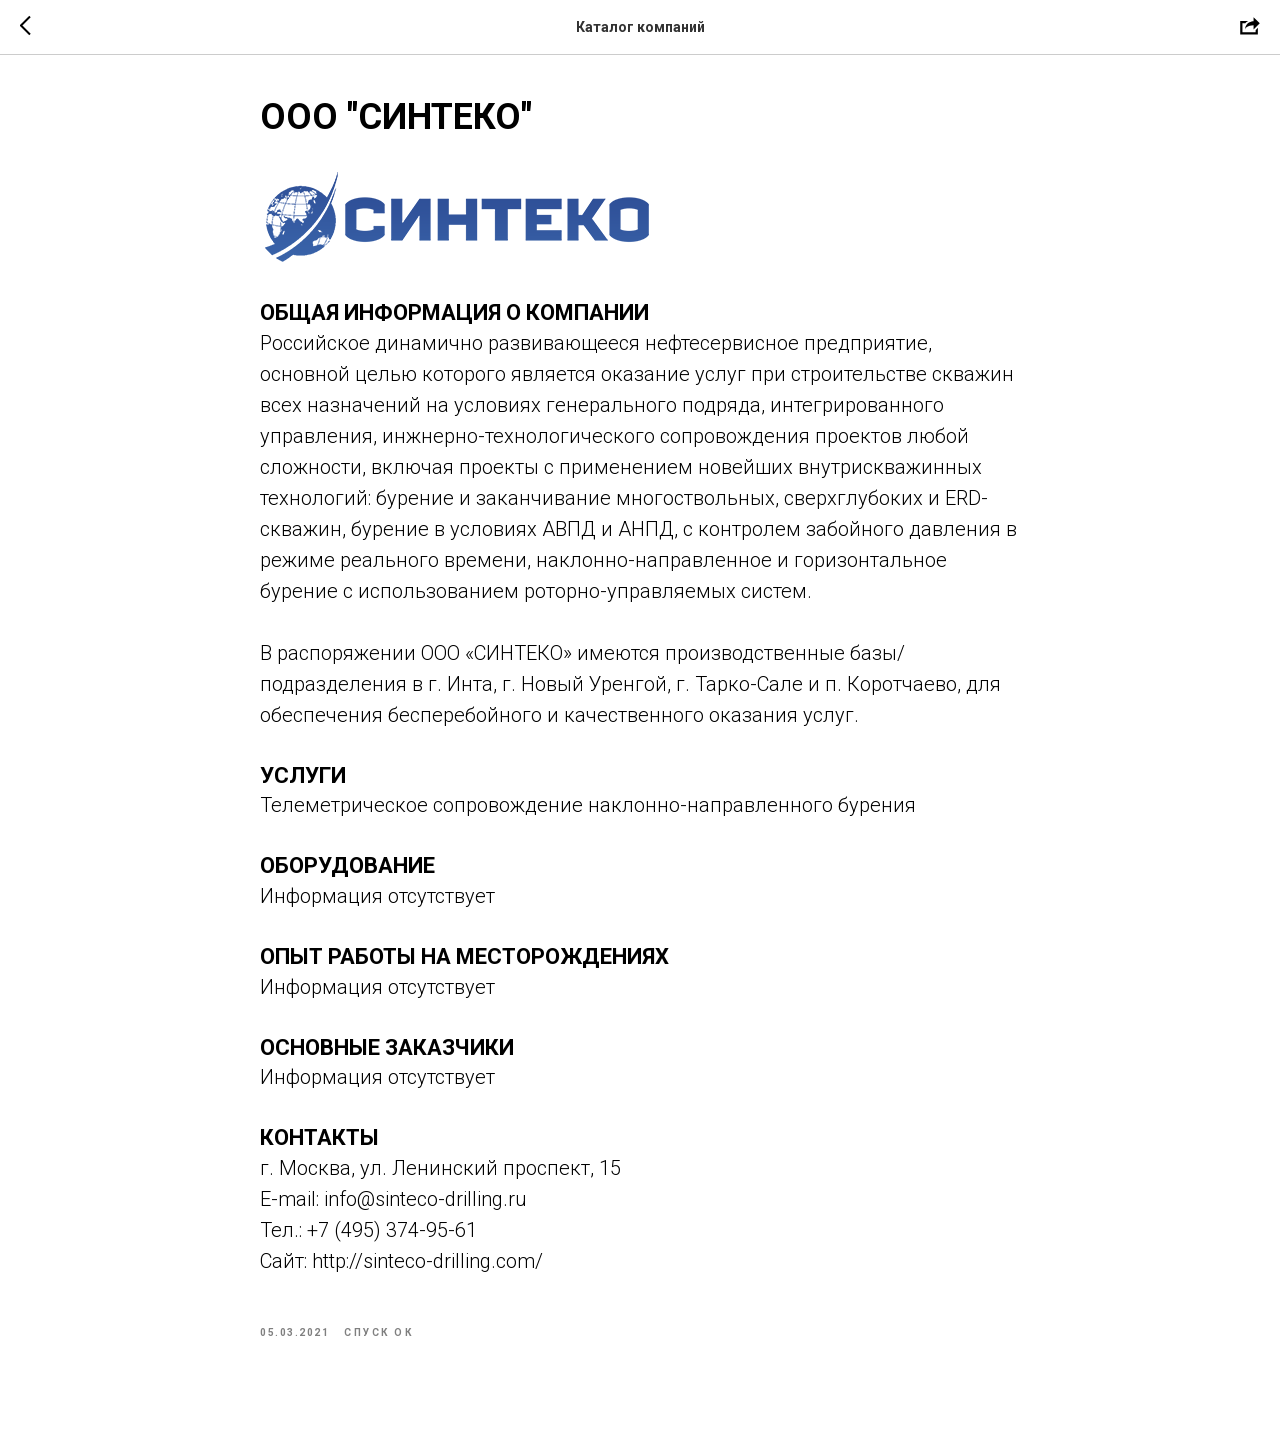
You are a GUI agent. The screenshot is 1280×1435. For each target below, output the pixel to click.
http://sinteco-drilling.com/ (427, 1261)
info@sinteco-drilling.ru (425, 1199)
